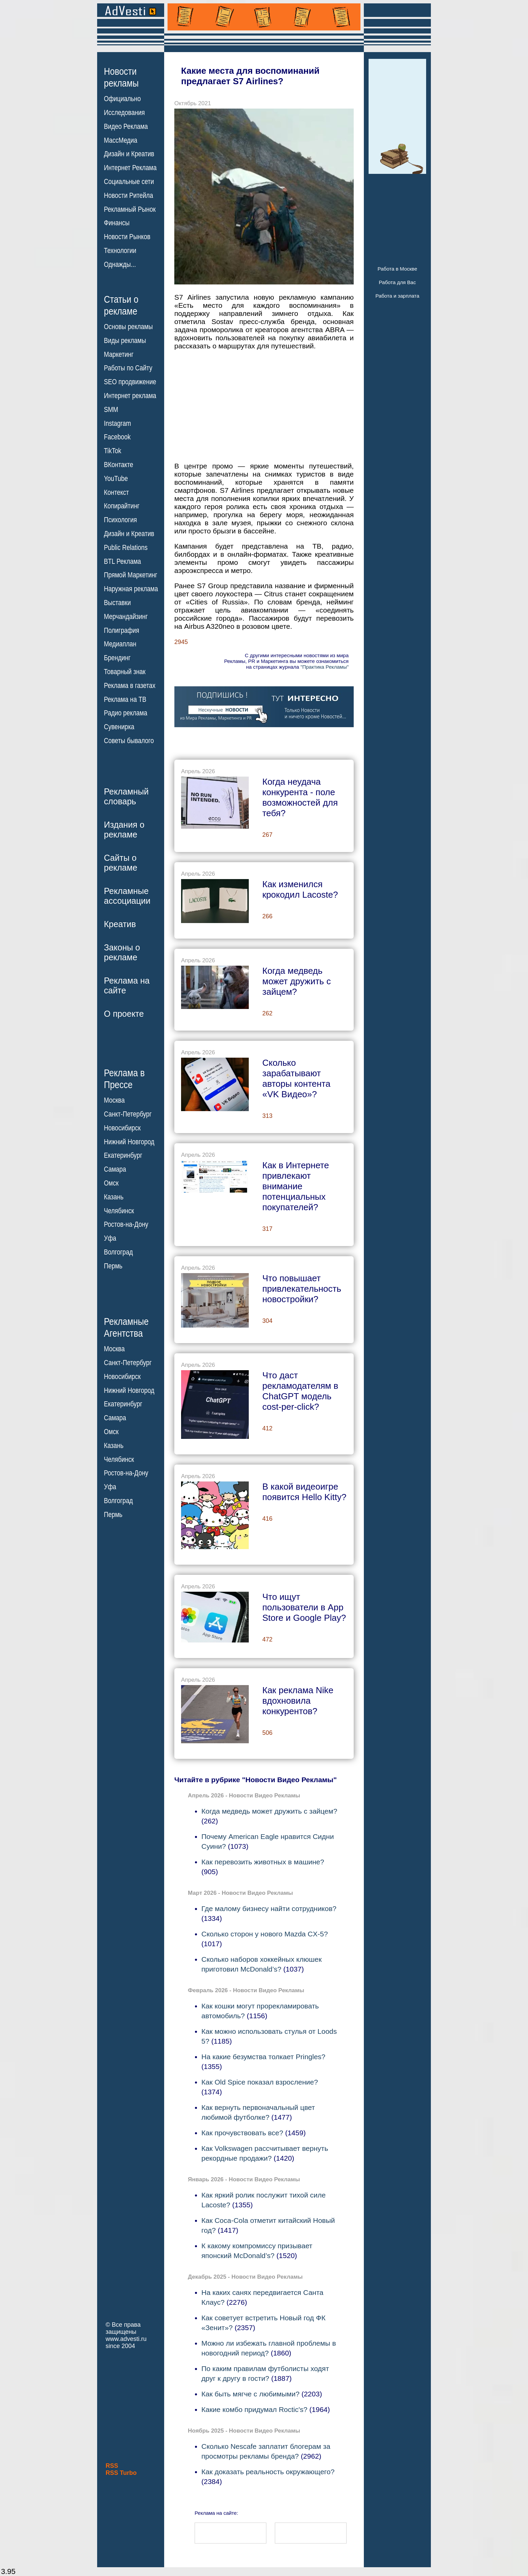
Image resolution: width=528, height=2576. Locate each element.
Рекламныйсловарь (126, 796)
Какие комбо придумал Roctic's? (254, 2409)
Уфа (110, 1238)
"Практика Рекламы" (325, 667)
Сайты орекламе (120, 862)
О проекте (124, 1013)
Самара (115, 1169)
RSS (112, 2465)
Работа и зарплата (397, 296)
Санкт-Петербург (128, 1114)
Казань (114, 1197)
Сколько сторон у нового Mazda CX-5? (264, 1934)
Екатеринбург (123, 1155)
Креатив (120, 924)
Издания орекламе (124, 829)
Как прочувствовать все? (242, 2133)
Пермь (113, 1266)
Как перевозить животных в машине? (262, 1862)
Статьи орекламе (121, 304)
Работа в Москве (397, 269)
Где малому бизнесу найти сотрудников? (268, 1908)
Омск (111, 1183)
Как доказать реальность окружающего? (267, 2472)
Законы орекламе (122, 952)
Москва (114, 1100)
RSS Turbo (121, 2472)
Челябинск (119, 1210)
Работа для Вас (397, 282)
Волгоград (118, 1252)
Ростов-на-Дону (126, 1224)
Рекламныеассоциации (127, 895)
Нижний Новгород (129, 1141)
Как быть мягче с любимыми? (250, 2394)
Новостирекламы (121, 77)
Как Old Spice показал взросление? (259, 2082)
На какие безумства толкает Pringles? (263, 2057)
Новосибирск (122, 1128)
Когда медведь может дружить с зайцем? (269, 1811)
